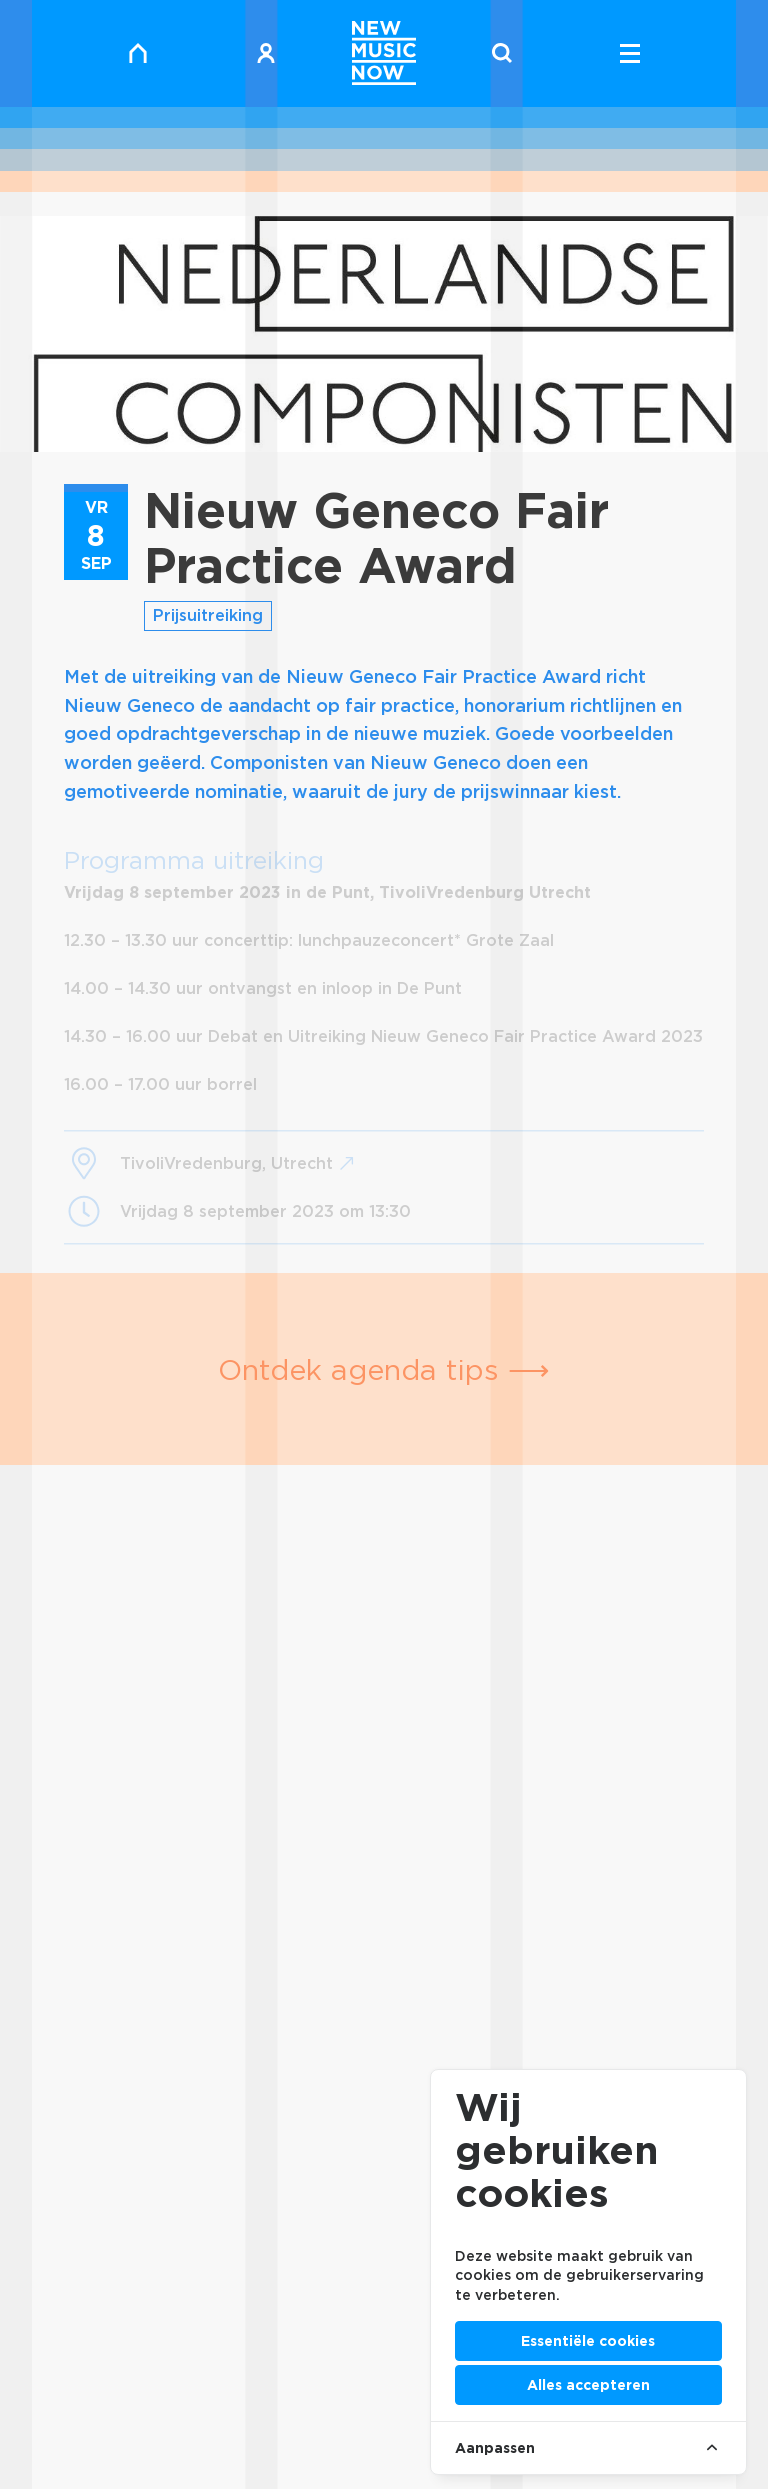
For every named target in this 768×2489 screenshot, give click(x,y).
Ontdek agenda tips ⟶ (384, 1369)
